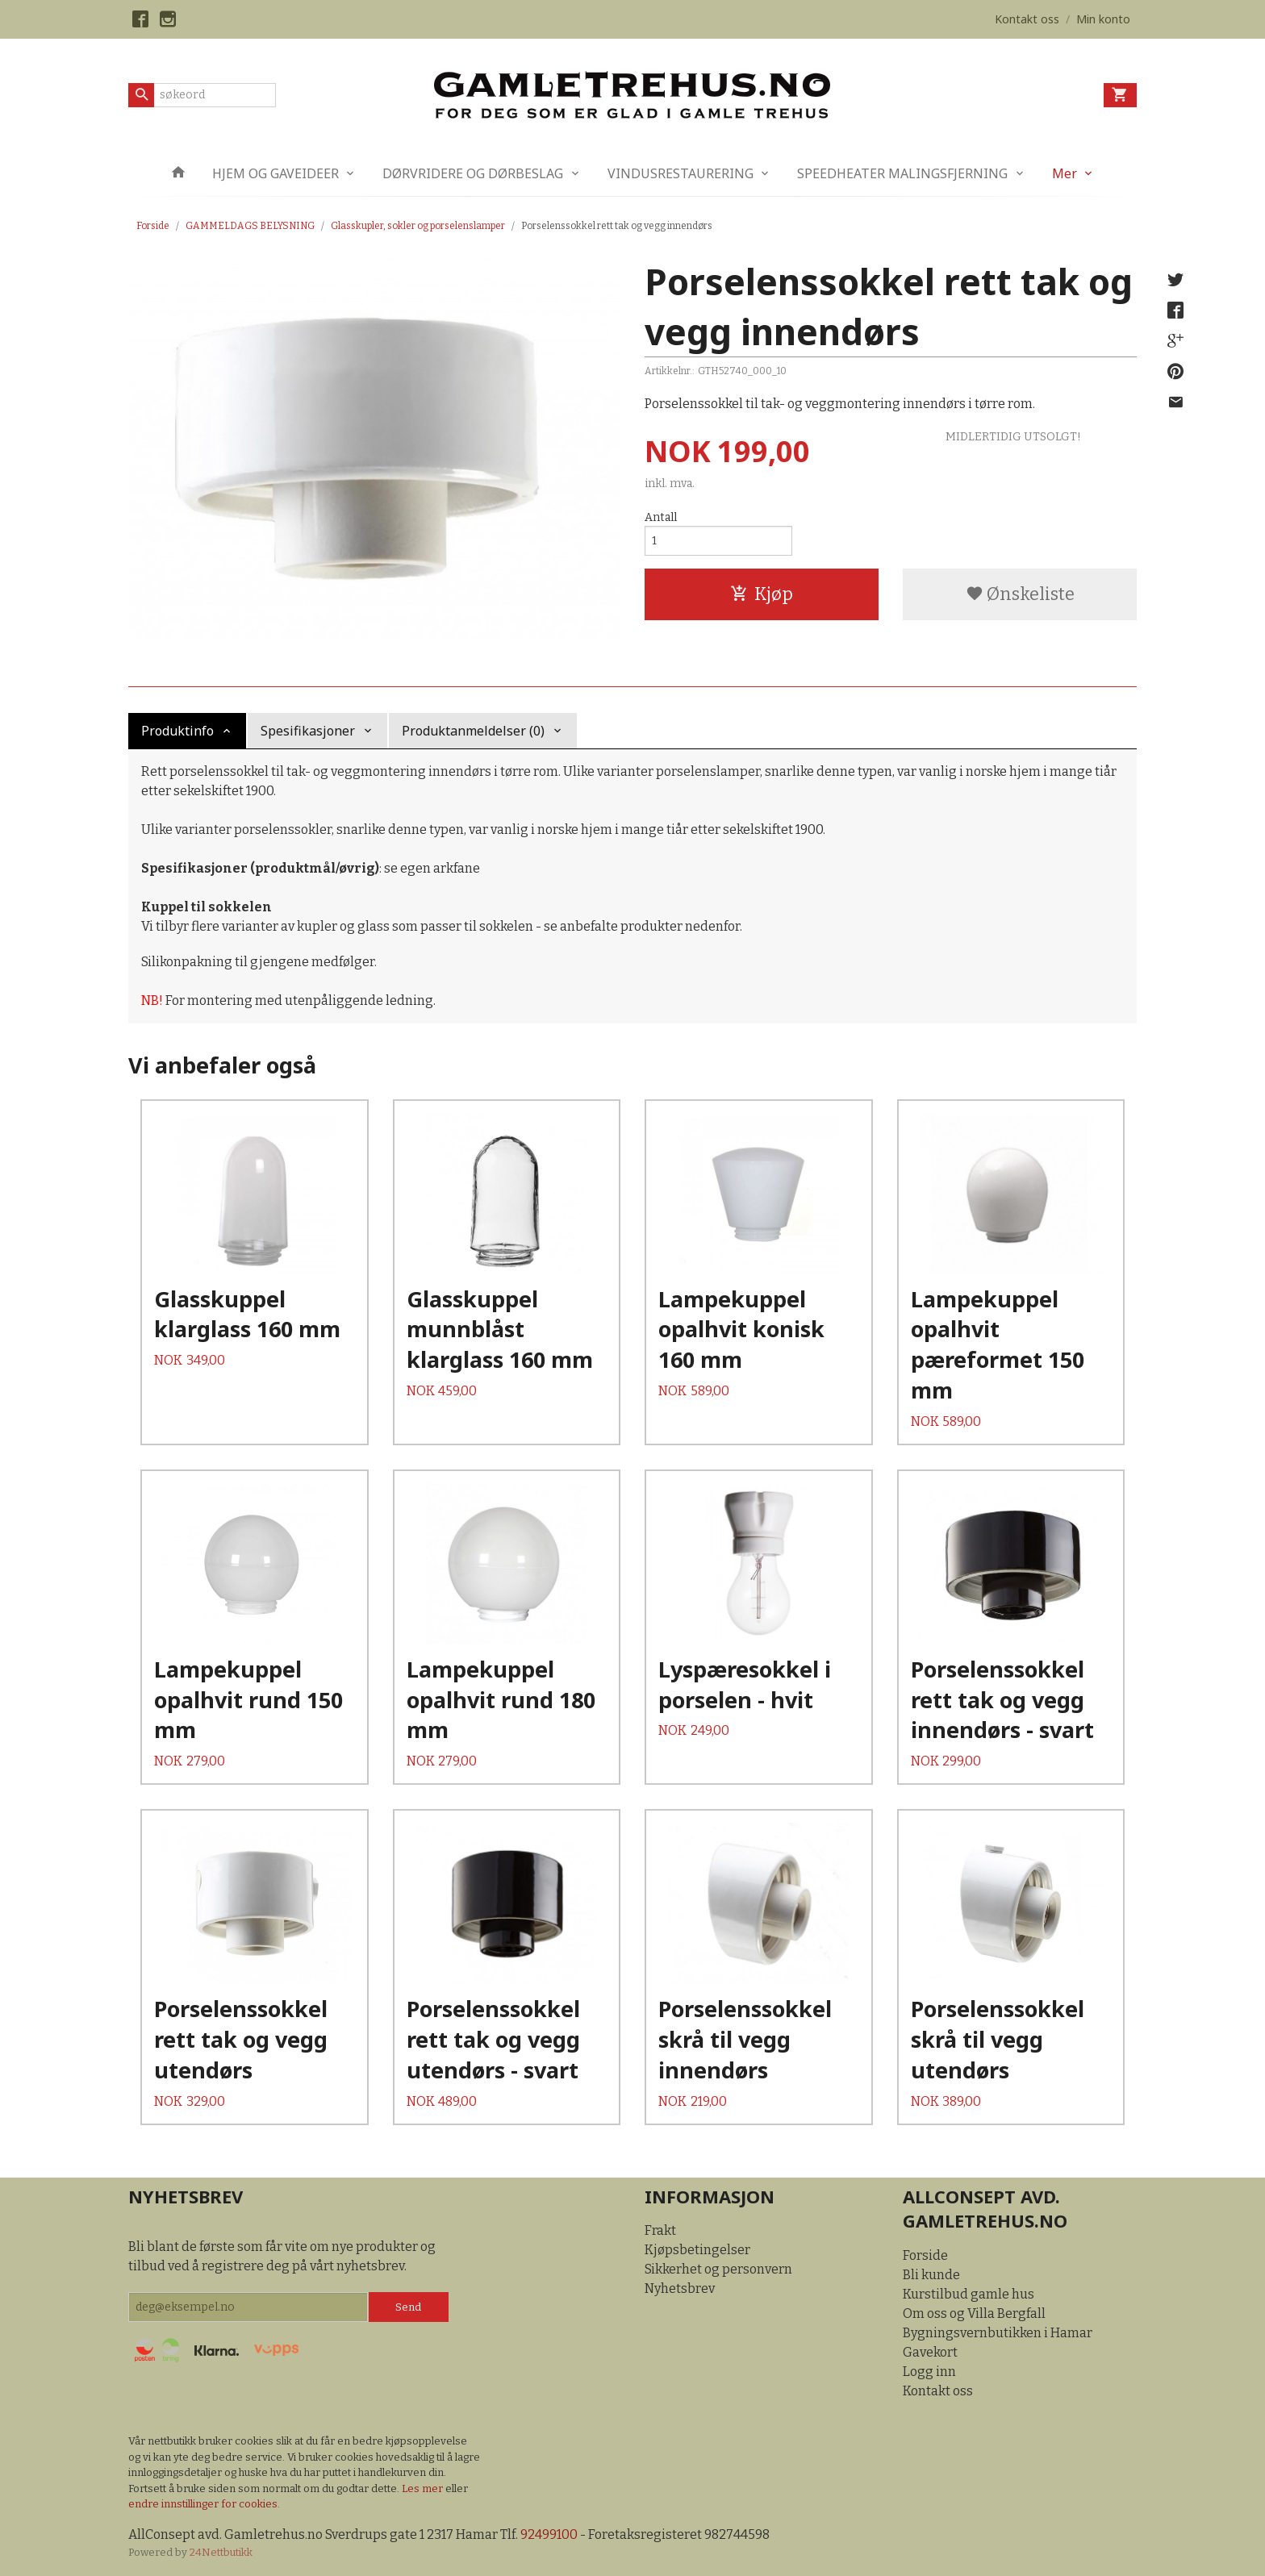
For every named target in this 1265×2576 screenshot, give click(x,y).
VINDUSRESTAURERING (680, 173)
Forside (152, 225)
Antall (661, 517)
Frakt (660, 2230)
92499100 (549, 2534)
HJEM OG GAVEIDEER (275, 173)
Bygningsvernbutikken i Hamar (997, 2332)
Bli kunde (931, 2274)
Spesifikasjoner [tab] (308, 731)
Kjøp (761, 594)
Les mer (423, 2488)
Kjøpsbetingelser (697, 2249)
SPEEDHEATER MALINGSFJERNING (902, 173)
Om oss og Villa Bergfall (974, 2313)
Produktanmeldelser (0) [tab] (473, 731)
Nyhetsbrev (680, 2288)
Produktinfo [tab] (177, 731)
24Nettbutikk (221, 2552)
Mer (1064, 173)
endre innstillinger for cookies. (204, 2504)
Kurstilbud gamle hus (968, 2294)
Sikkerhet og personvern (718, 2269)
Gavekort (930, 2352)
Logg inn (929, 2371)
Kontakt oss (938, 2391)
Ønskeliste (1020, 594)
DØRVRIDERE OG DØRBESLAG (472, 173)
